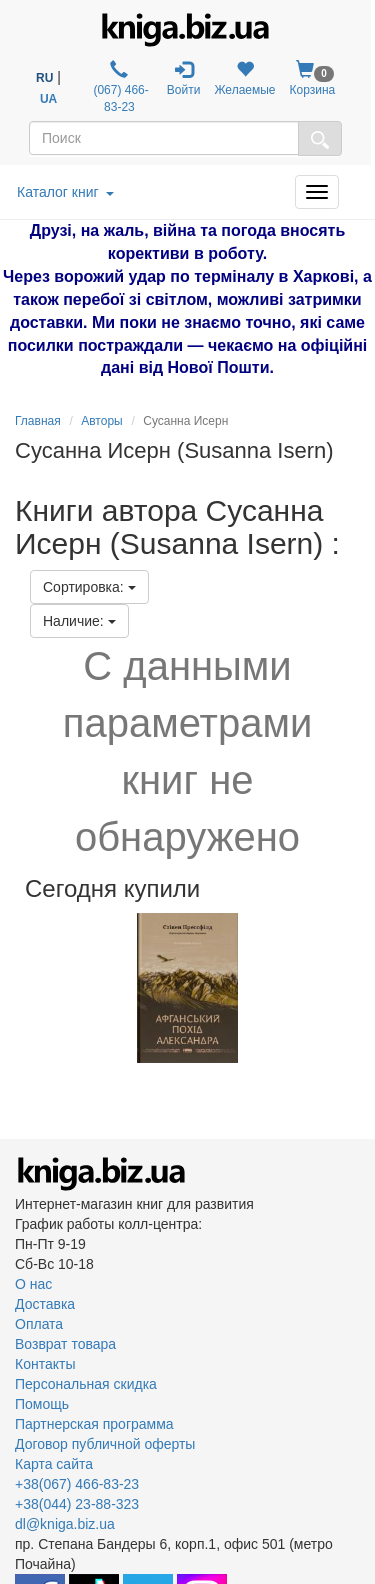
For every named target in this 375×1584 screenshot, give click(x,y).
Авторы (101, 421)
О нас (33, 1284)
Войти (184, 78)
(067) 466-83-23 (119, 87)
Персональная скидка (86, 1384)
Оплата (39, 1324)
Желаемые (244, 78)
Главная (38, 421)
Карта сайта (54, 1464)
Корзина (313, 78)
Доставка (45, 1304)
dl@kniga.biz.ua (65, 1524)
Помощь (42, 1404)
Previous (17, 988)
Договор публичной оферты (105, 1444)
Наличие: (79, 621)
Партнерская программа (94, 1424)
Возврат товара (65, 1344)
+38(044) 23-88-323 (77, 1504)
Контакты (45, 1364)
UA (48, 99)
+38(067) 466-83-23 (77, 1484)
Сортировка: (89, 587)
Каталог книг (65, 192)
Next (357, 988)
